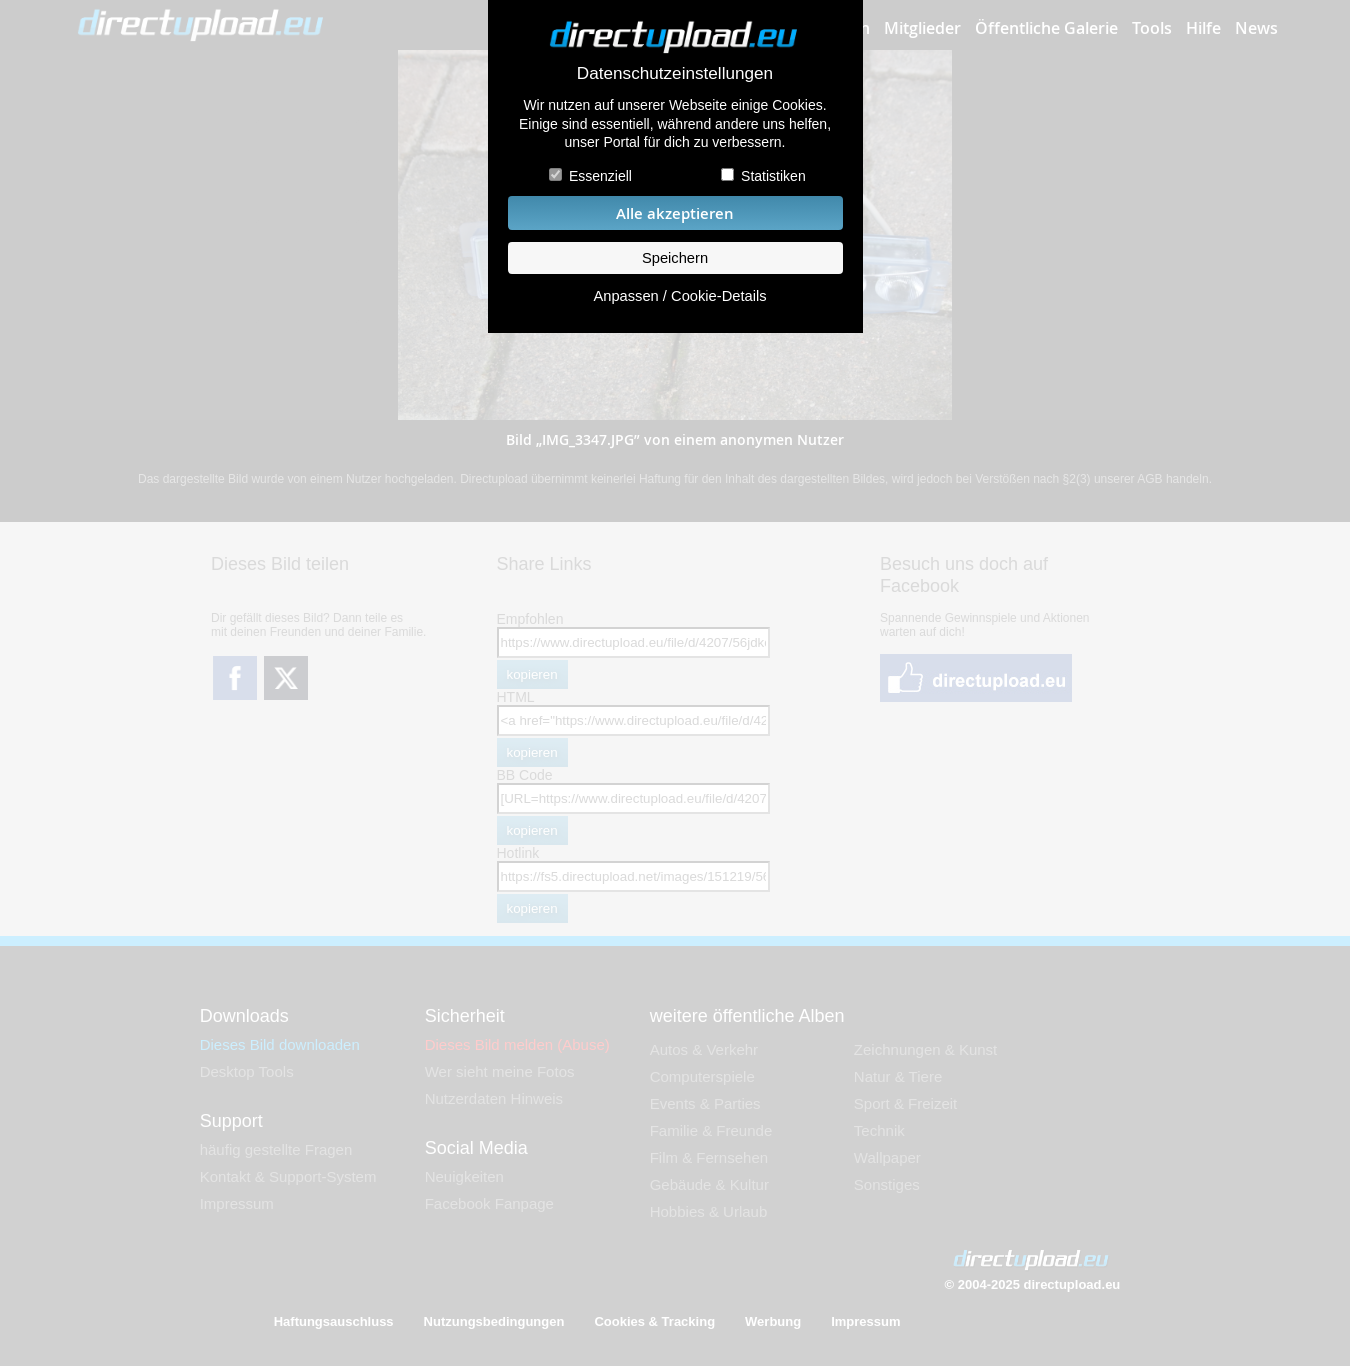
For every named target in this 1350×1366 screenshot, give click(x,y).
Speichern (675, 258)
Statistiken (773, 176)
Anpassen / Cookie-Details (679, 296)
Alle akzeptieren (675, 213)
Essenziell (600, 176)
